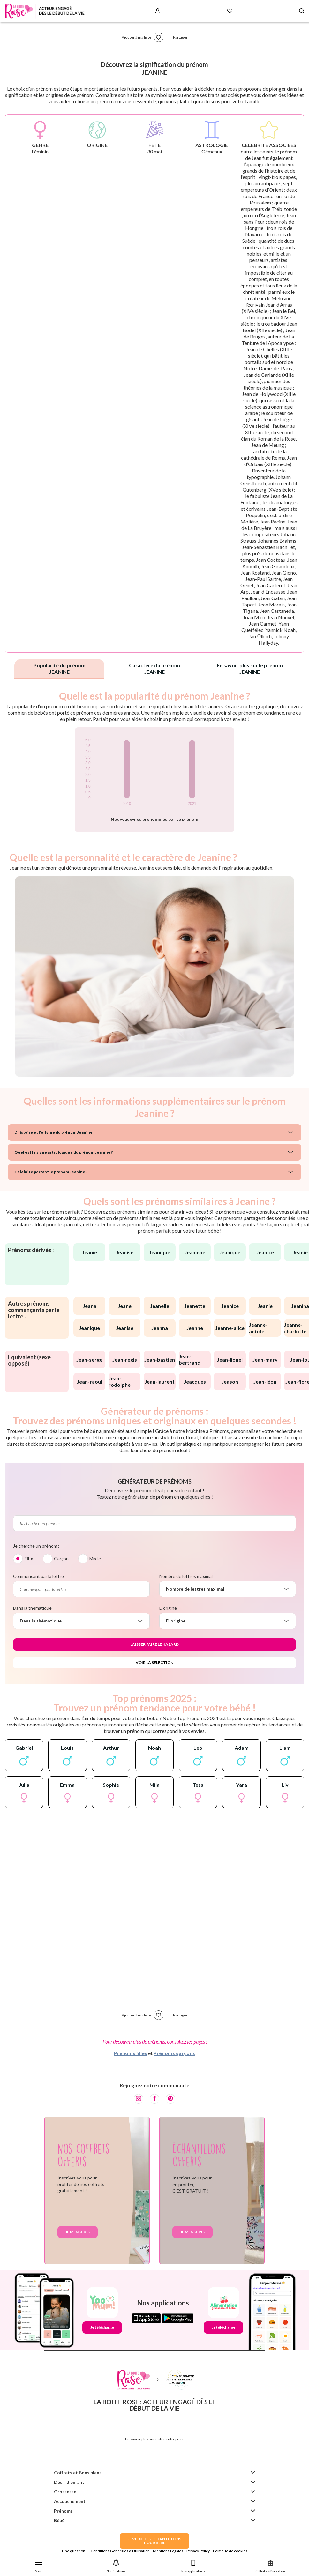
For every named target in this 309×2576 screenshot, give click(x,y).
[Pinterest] (170, 2099)
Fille (28, 1558)
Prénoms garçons (174, 2053)
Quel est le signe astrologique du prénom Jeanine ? (63, 1152)
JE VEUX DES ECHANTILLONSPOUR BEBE (154, 2540)
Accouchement (70, 2501)
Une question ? (74, 2551)
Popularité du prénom (60, 668)
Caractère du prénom (154, 668)
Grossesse (65, 2491)
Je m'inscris (77, 2232)
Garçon (61, 1558)
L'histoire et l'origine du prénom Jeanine (53, 1132)
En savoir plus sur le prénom (250, 668)
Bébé (59, 2520)
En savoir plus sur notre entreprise (154, 2439)
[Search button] (301, 11)
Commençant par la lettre (38, 1576)
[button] (38, 2564)
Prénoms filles (130, 2053)
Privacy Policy (198, 2551)
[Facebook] (154, 2099)
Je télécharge (102, 2327)
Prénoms (63, 2510)
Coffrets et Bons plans (78, 2472)
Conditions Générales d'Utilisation (120, 2551)
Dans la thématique (32, 1608)
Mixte (95, 1558)
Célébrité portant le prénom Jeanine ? (50, 1171)
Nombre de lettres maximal (186, 1576)
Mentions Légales (168, 2551)
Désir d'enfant (69, 2482)
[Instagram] (138, 2099)
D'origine (168, 1608)
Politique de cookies (230, 2551)
